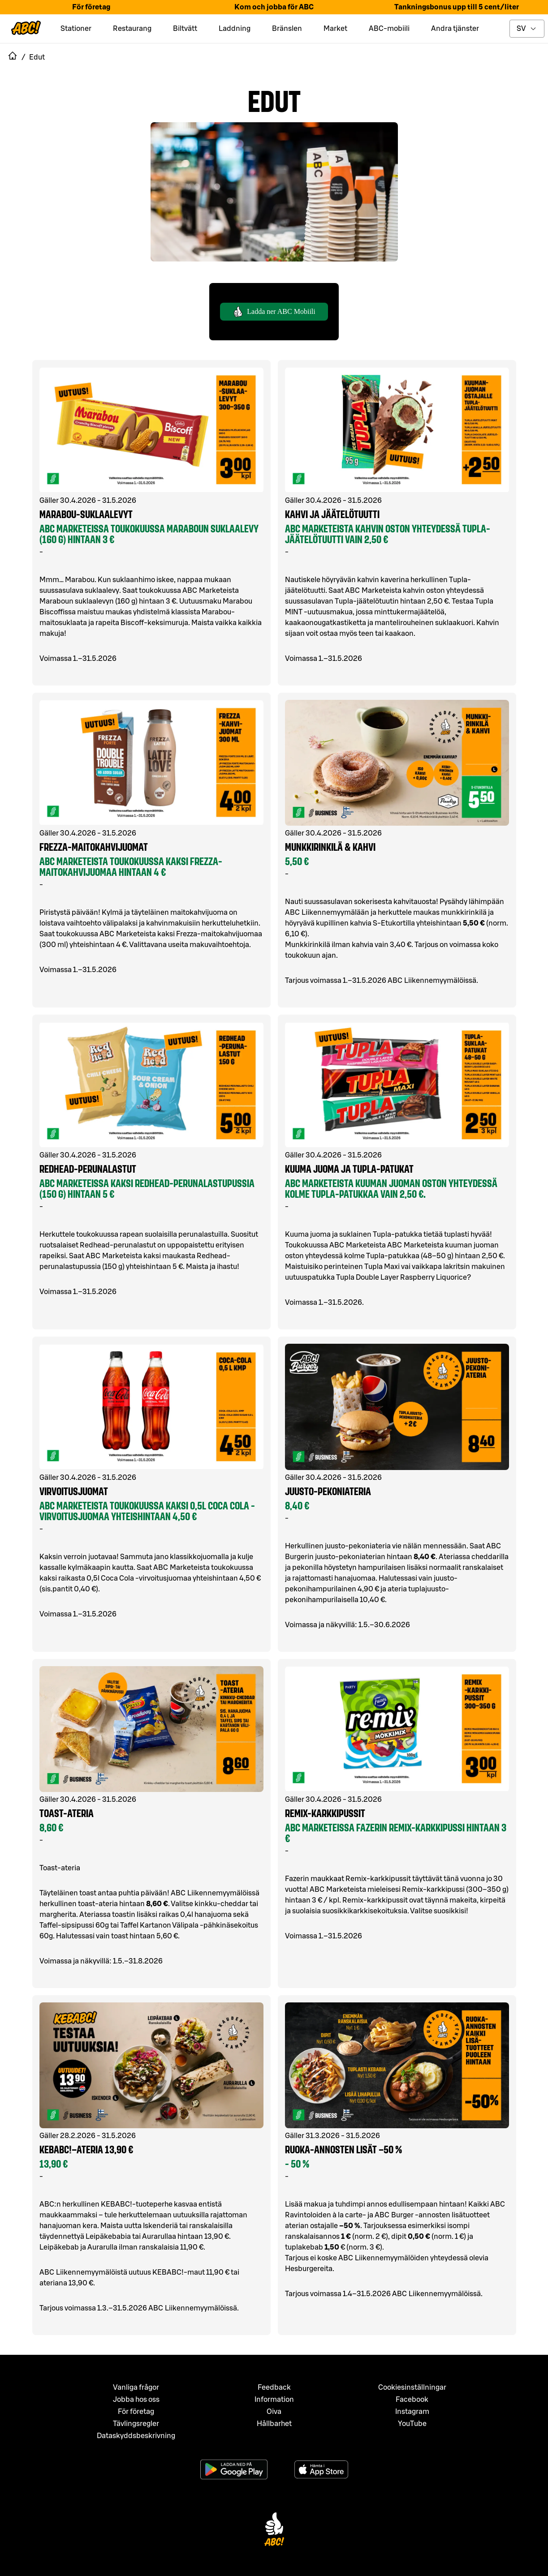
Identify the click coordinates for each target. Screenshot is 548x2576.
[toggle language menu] (526, 29)
